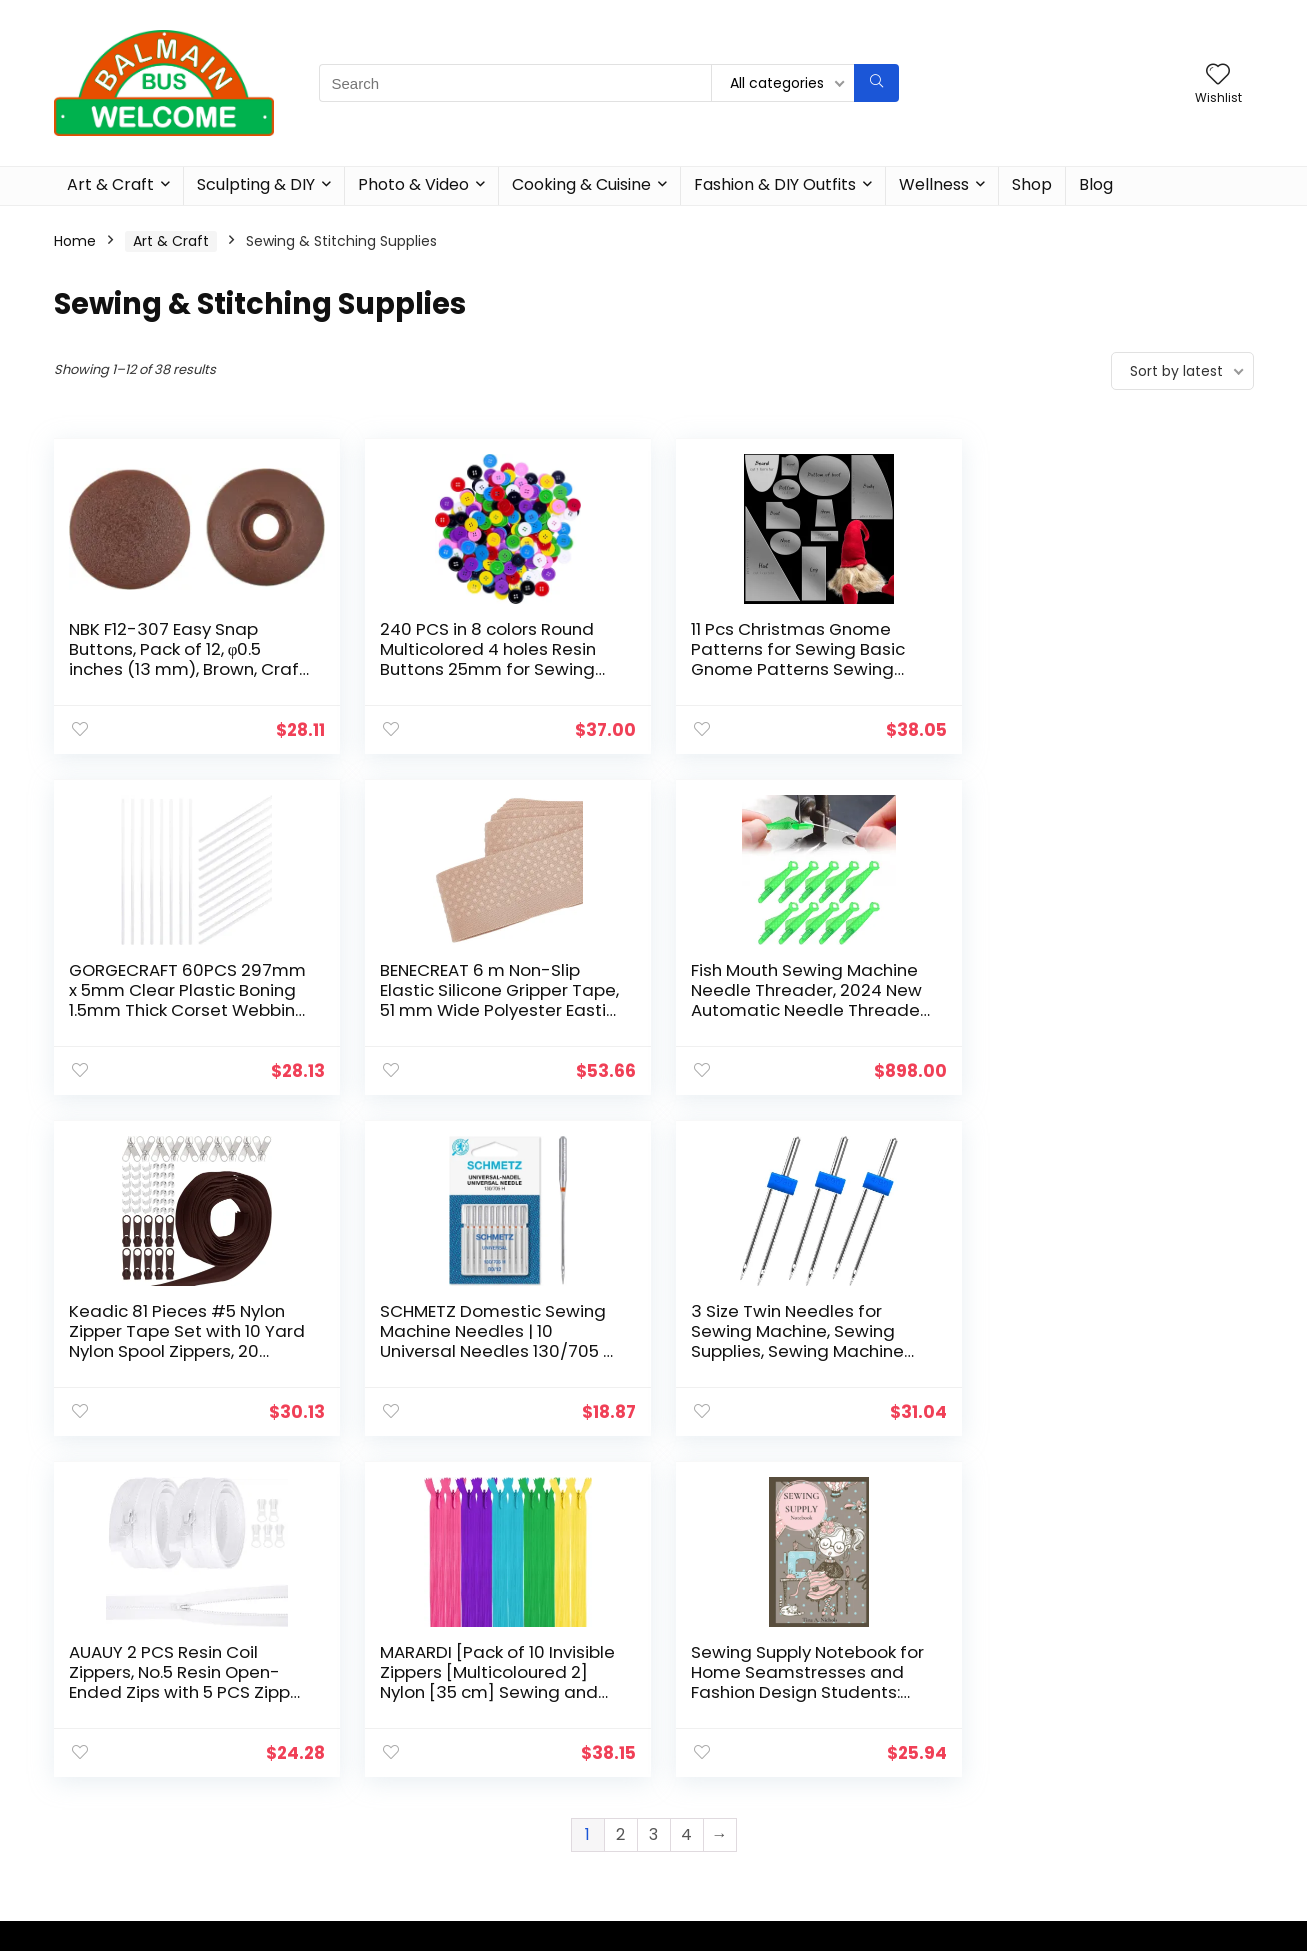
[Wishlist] (1218, 75)
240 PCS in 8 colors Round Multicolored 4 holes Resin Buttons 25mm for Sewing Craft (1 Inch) (483, 659)
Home (75, 241)
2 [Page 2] (620, 1493)
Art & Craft (110, 184)
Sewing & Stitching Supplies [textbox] (1059, 1719)
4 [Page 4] (686, 1493)
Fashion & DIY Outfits (775, 184)
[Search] (876, 83)
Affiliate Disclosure (725, 1769)
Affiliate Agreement (730, 1741)
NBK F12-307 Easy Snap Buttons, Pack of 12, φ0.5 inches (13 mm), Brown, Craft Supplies (165, 659)
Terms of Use (707, 1853)
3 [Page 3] (653, 1493)
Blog (1096, 184)
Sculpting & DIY (256, 184)
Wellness (934, 184)
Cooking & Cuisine (581, 184)
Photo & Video (413, 184)
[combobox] (1065, 1718)
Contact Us (700, 1797)
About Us (692, 1713)
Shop (1032, 184)
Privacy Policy (708, 1825)
